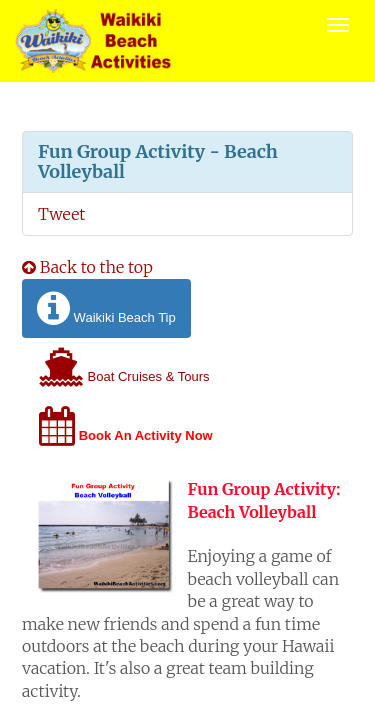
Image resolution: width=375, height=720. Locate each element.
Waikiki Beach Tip (106, 308)
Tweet (61, 214)
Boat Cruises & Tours (124, 367)
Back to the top (87, 267)
